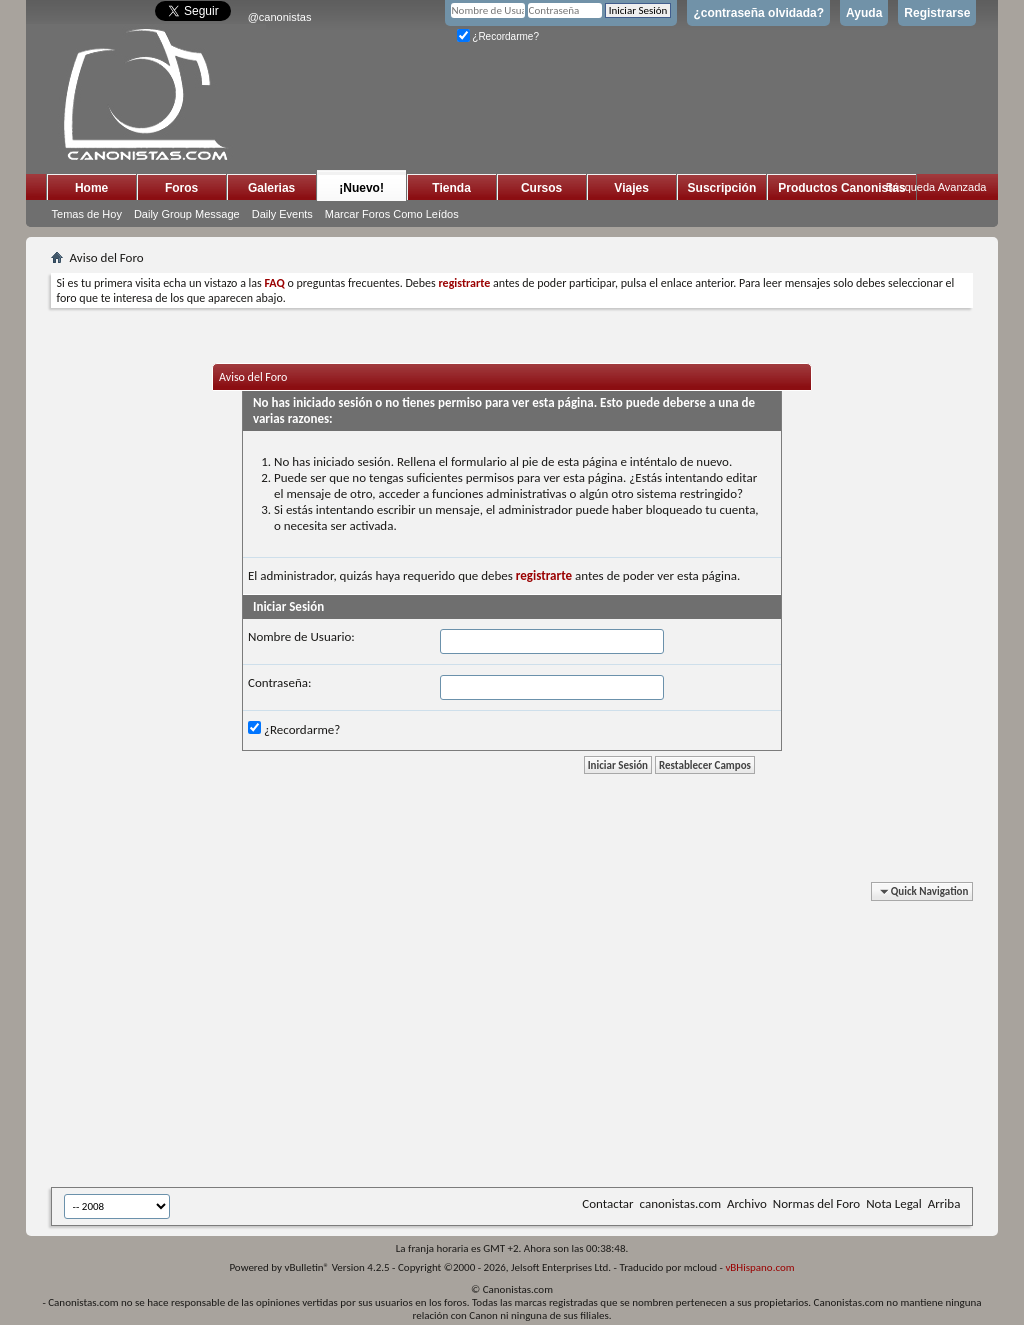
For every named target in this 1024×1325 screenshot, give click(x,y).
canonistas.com (680, 1203)
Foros (181, 188)
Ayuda (864, 13)
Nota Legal (894, 1203)
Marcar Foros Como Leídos (392, 214)
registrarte (544, 575)
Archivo (747, 1203)
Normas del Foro (816, 1203)
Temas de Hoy (87, 214)
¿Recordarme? (498, 36)
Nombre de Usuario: (301, 636)
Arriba (944, 1203)
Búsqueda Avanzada (936, 187)
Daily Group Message (187, 214)
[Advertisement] (537, 1038)
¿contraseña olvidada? (758, 13)
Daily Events (282, 214)
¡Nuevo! (361, 188)
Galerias (271, 188)
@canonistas (280, 17)
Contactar (607, 1203)
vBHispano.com (759, 1267)
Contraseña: (279, 682)
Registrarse (937, 13)
